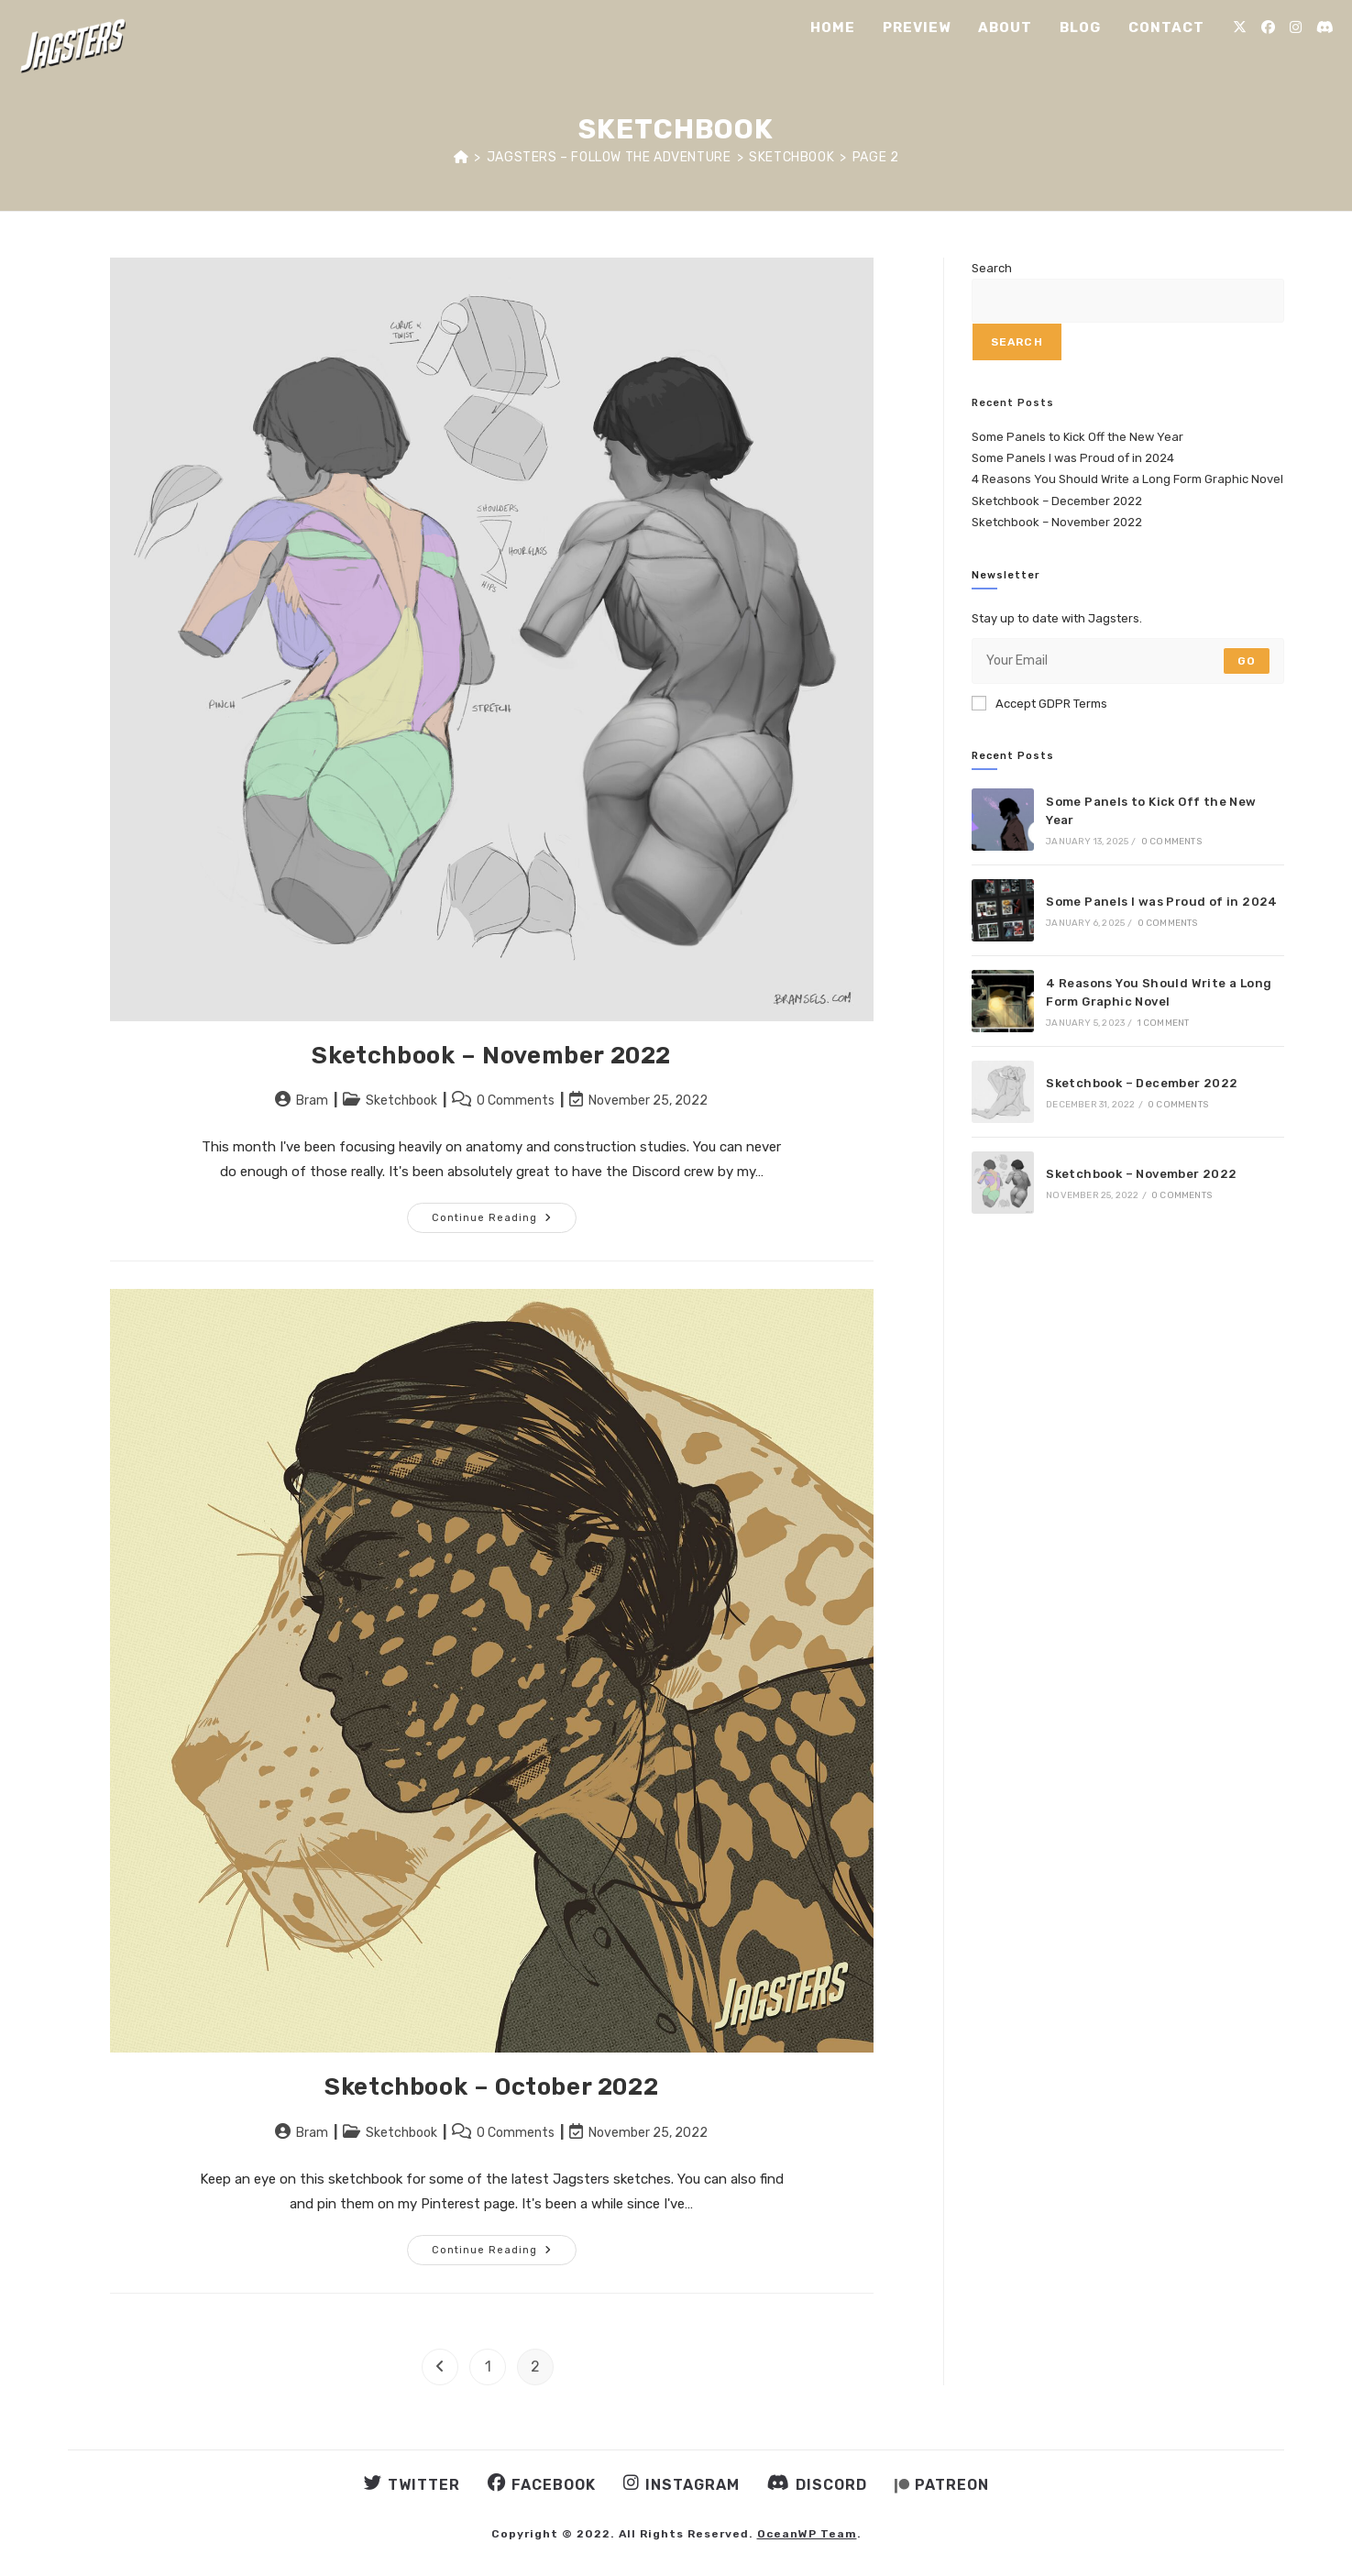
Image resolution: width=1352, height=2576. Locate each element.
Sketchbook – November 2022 (491, 1055)
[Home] (461, 157)
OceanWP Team (807, 2533)
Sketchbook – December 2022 (1057, 501)
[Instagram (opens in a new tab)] (1295, 27)
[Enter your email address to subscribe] (1128, 661)
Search (992, 268)
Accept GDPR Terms (1039, 703)
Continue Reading (504, 1221)
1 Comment (1164, 1023)
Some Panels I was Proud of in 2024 (1073, 458)
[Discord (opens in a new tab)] (1325, 27)
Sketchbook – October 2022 (491, 2087)
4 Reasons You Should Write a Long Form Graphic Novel (1127, 479)
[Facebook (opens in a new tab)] (1268, 27)
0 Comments (516, 1100)
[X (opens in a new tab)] (1240, 27)
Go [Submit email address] (1246, 661)
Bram (312, 1100)
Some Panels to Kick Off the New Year (1077, 437)
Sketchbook (401, 1100)
